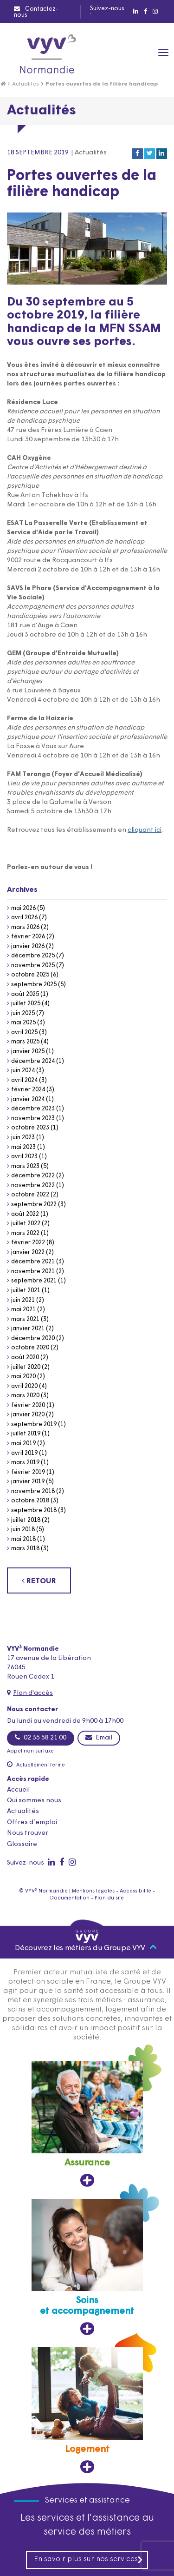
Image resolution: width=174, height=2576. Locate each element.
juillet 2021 (25, 1291)
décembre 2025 (33, 956)
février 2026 (28, 937)
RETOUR (39, 1581)
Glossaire (22, 1844)
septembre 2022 (34, 1205)
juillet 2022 (25, 1224)
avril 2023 (24, 1157)
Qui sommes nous (34, 1800)
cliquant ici (144, 830)
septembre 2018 (34, 1510)
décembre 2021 (33, 1262)
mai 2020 (23, 1377)
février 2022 (28, 1243)
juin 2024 (23, 1071)
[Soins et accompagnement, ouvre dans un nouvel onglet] (87, 2267)
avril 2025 (24, 1032)
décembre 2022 (33, 1176)
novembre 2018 (33, 1491)
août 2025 (25, 994)
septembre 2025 (34, 985)
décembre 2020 (33, 1338)
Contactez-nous (36, 12)
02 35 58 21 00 (40, 1737)
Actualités (25, 84)
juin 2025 (23, 1013)
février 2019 (28, 1472)
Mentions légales (93, 1891)
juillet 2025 (25, 1004)
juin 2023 (23, 1138)
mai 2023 (23, 1147)
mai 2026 (23, 908)
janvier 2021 (28, 1329)
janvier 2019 (28, 1482)
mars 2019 (25, 1463)
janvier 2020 (28, 1415)
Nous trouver (27, 1833)
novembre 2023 (33, 1118)
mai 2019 (23, 1444)
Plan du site (109, 1898)
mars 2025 (25, 1042)
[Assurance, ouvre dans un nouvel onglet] (87, 2124)
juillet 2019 (25, 1434)
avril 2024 (24, 1080)
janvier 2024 (28, 1099)
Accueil (18, 1789)
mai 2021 (23, 1310)
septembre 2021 (34, 1281)
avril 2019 (24, 1453)
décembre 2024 (33, 1061)
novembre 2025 (33, 966)
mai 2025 (23, 1023)
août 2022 (25, 1214)
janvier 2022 (28, 1252)
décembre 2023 (33, 1109)
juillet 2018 (25, 1520)
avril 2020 (24, 1386)
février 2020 (28, 1405)
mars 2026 (25, 927)
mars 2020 (25, 1396)
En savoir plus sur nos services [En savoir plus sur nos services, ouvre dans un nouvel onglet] (88, 2559)
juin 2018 (23, 1530)
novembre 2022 (33, 1185)
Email (98, 1737)
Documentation (70, 1898)
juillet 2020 (25, 1367)
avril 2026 (24, 918)
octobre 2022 (30, 1195)
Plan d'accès (33, 1693)
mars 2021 (25, 1319)
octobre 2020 (30, 1348)
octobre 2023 (30, 1128)
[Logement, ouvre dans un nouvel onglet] (87, 2410)
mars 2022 (25, 1233)
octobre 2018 (30, 1501)
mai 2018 (23, 1539)
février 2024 (28, 1090)
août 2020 (25, 1357)
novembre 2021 (33, 1271)
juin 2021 (23, 1300)
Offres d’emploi (32, 1822)
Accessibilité (135, 1891)
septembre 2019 (34, 1424)
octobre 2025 (30, 975)
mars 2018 (25, 1549)
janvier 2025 (28, 1052)
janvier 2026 (28, 946)
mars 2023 (25, 1166)
